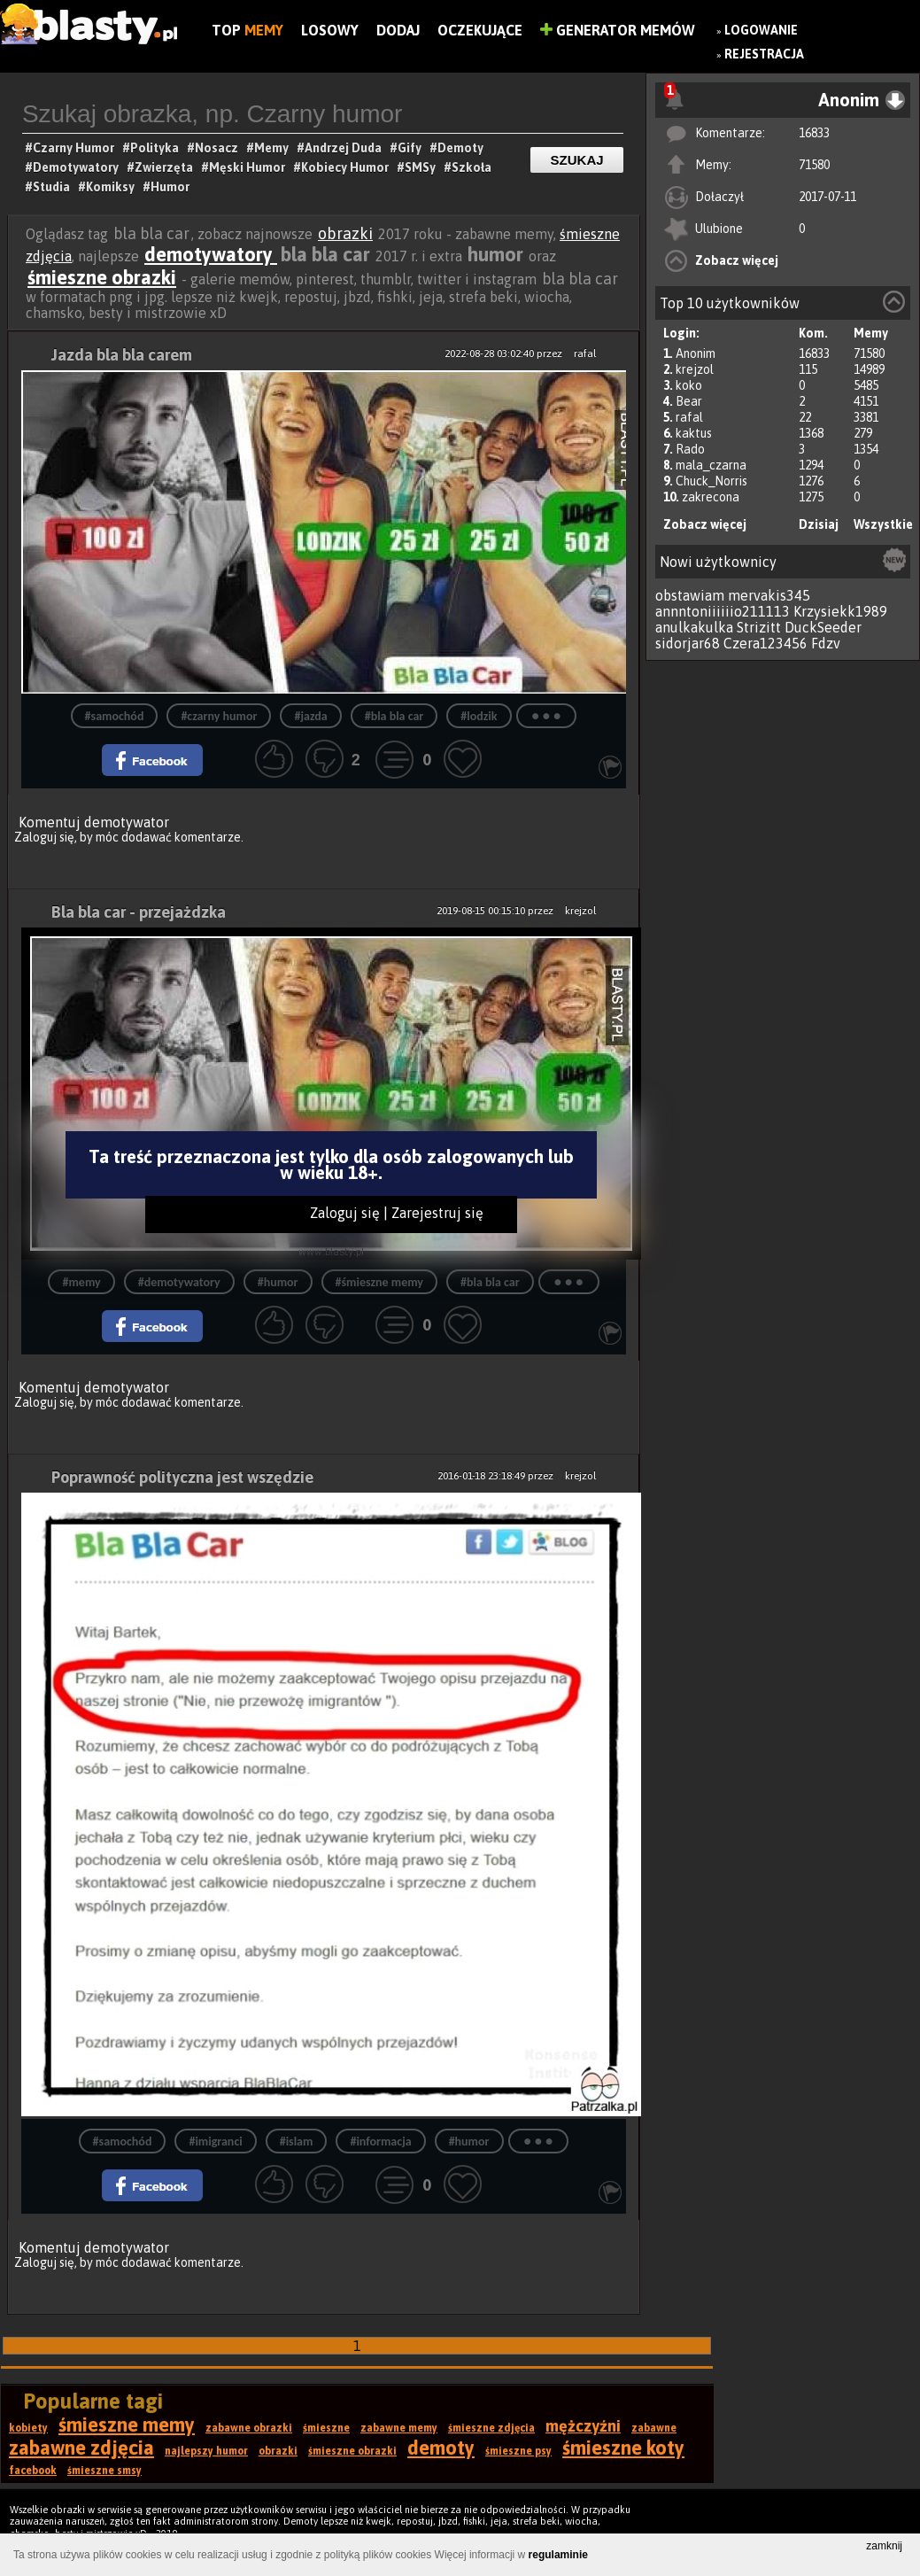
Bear (689, 401)
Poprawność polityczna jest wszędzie (182, 1477)
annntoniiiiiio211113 (722, 611)
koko (689, 385)
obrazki (345, 233)
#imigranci (215, 2141)
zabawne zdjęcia (81, 2447)
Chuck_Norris (711, 481)
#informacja (380, 2141)
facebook (33, 2470)
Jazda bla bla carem (121, 354)
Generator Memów (617, 30)
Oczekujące (479, 30)
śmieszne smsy (104, 2470)
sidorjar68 (687, 643)
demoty (441, 2447)
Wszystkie (883, 524)
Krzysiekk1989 (840, 611)
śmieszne (326, 2428)
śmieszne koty (623, 2447)
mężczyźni (583, 2426)
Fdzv (825, 643)
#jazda (310, 716)
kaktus (694, 433)
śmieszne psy (518, 2451)
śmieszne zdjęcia (491, 2428)
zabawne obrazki (248, 2428)
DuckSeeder (823, 627)
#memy (81, 1282)
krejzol (695, 369)
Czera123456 (765, 643)
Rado (690, 449)
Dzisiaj (819, 524)
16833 (814, 133)
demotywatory (210, 254)
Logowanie (761, 30)
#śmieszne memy (379, 1282)
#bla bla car (394, 716)
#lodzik (478, 716)
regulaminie (558, 2555)
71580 (814, 165)
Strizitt (759, 627)
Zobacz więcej (736, 260)
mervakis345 (769, 595)
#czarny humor (219, 716)
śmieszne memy (126, 2424)
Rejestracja (764, 54)
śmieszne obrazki (101, 277)
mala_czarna (711, 465)
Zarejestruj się (437, 1213)
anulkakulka (694, 627)
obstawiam (689, 595)
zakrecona (710, 497)
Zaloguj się (44, 837)
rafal (689, 417)
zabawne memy (398, 2428)
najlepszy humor (206, 2451)
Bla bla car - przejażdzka (138, 912)
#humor (278, 1282)
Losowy (330, 30)
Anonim (695, 353)
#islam (296, 2141)
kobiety (28, 2428)
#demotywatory (179, 1282)
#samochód (114, 716)
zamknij (884, 2546)
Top (247, 30)
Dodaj (398, 30)
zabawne (653, 2428)
